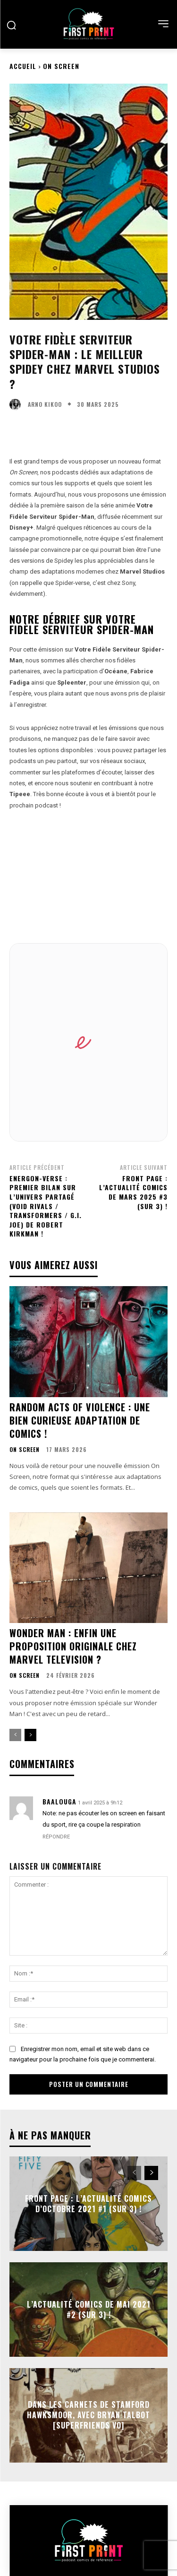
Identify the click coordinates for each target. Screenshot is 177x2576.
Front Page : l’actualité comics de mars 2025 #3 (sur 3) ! (133, 1192)
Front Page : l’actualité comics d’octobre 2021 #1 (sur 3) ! (88, 2203)
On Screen (61, 66)
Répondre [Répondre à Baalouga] (56, 1837)
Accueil (22, 66)
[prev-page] (15, 1735)
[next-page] (30, 1735)
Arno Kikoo (45, 404)
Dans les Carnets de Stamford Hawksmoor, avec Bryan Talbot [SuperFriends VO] (88, 2415)
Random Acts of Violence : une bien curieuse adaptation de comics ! (79, 1420)
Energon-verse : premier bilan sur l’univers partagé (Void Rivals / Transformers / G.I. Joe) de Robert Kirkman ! (45, 1206)
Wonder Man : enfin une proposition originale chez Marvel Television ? (73, 1646)
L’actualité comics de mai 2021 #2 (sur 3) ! (89, 2309)
